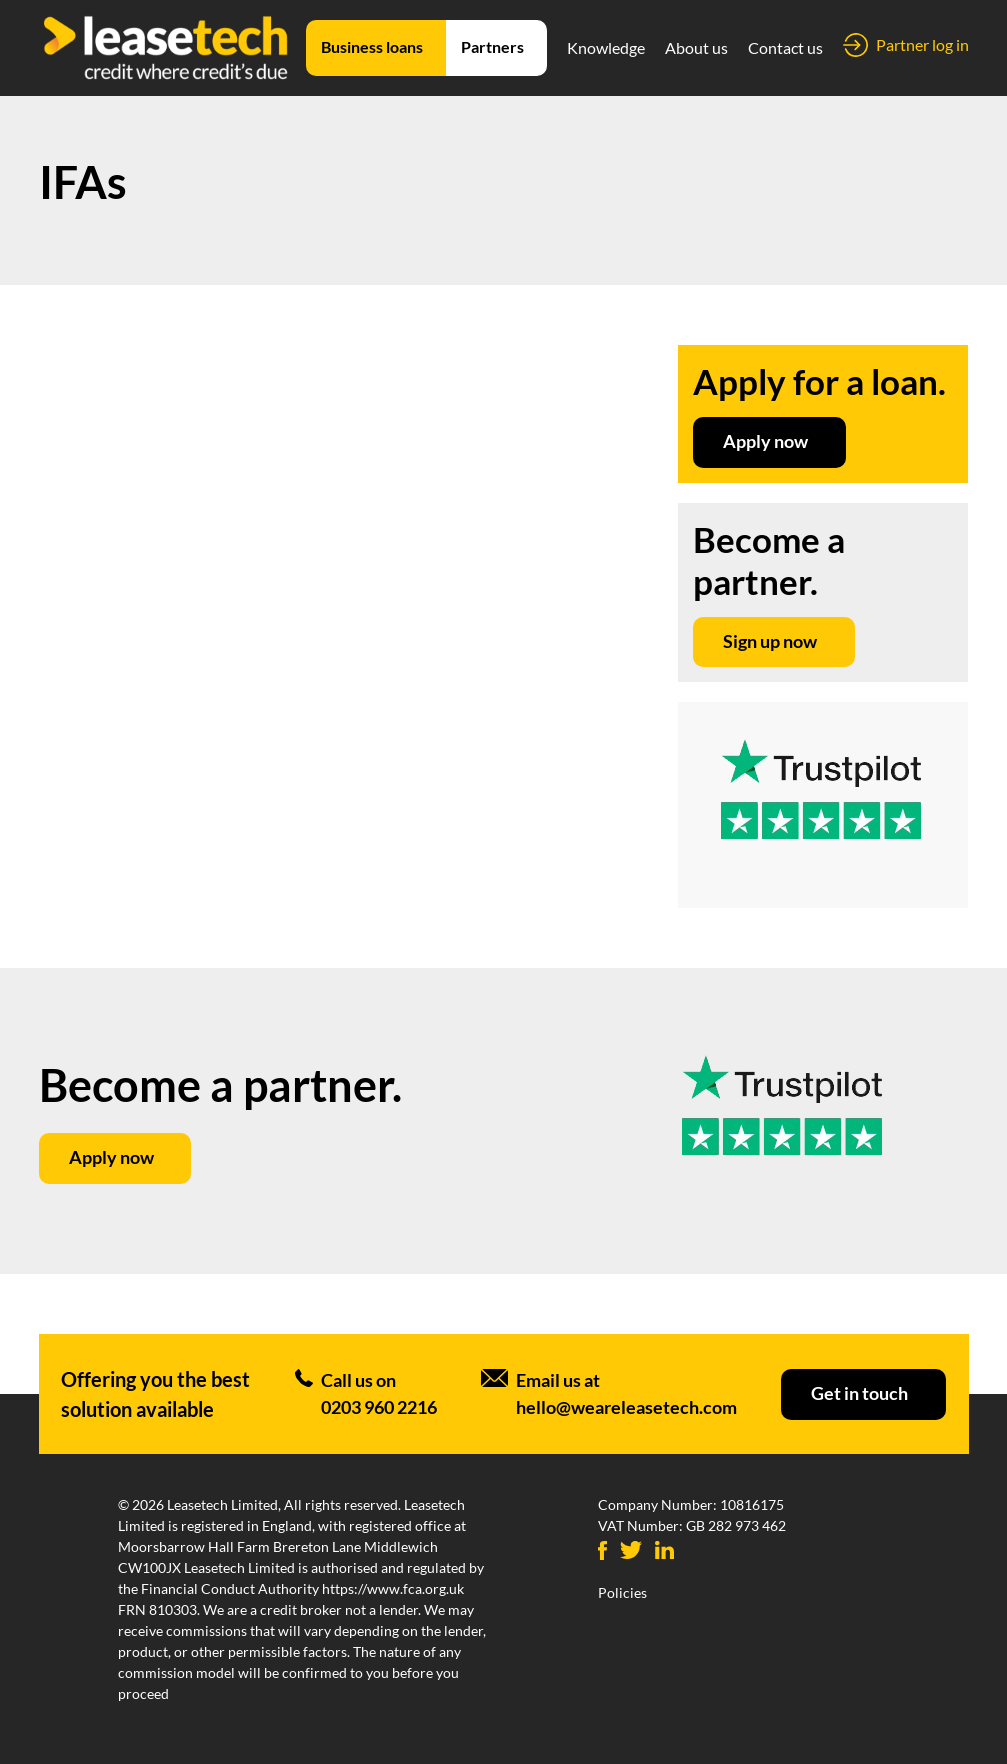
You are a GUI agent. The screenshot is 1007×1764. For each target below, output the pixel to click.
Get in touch (859, 1393)
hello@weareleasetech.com (626, 1407)
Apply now (765, 441)
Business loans (372, 46)
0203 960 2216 (379, 1407)
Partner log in (922, 44)
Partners (492, 46)
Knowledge (606, 47)
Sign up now (770, 641)
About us (696, 47)
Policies (622, 1592)
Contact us (785, 47)
